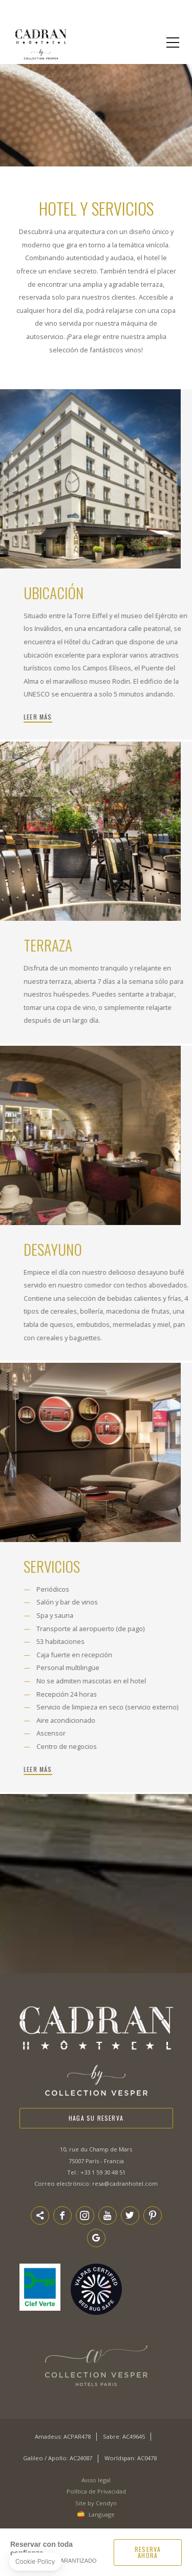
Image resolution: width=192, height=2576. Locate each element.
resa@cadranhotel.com (125, 2183)
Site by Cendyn (96, 2503)
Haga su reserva (96, 2118)
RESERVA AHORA (148, 2552)
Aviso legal (96, 2480)
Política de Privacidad (96, 2491)
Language (102, 2514)
